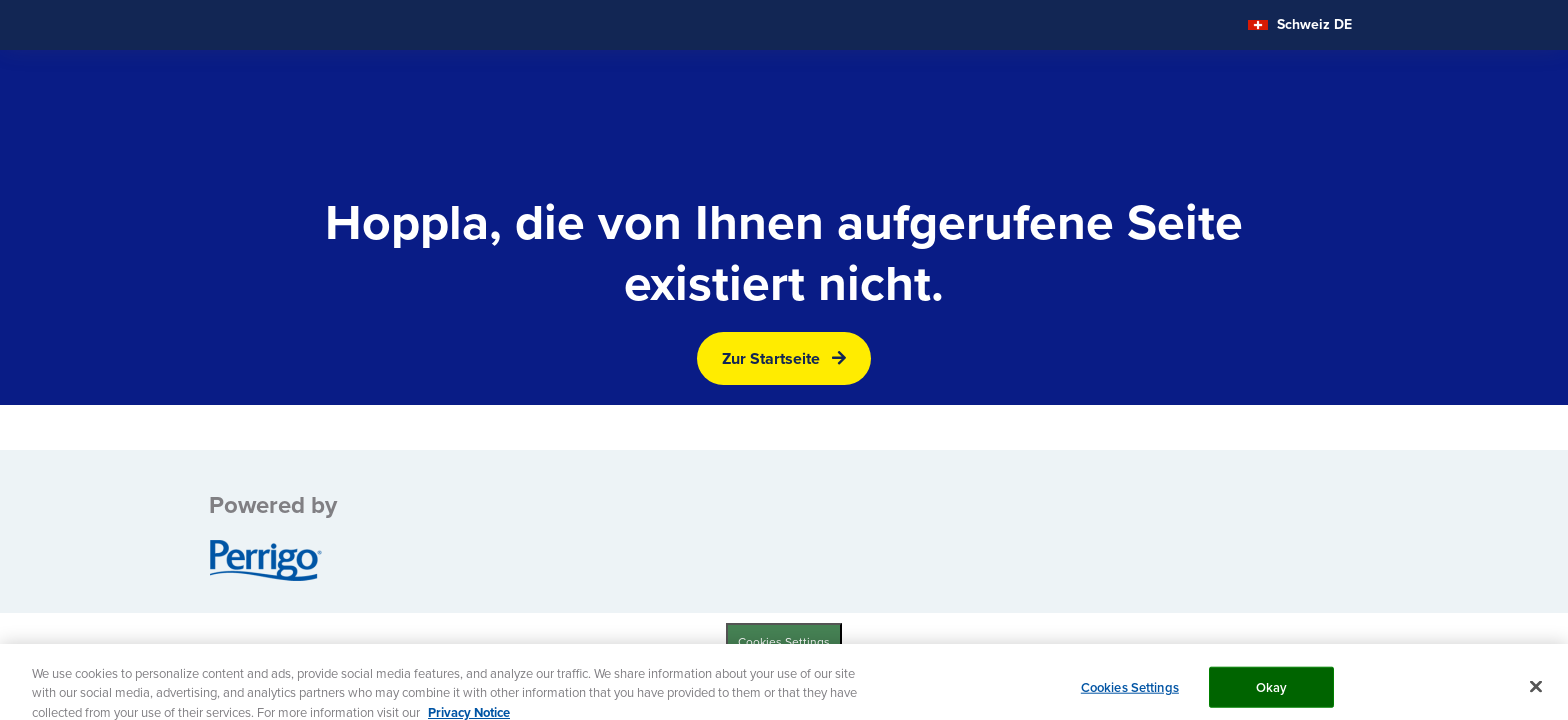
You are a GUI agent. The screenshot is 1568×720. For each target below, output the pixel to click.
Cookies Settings (784, 641)
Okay (1272, 692)
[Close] (1536, 692)
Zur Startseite (771, 358)
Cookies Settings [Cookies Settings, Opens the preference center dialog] (1130, 692)
